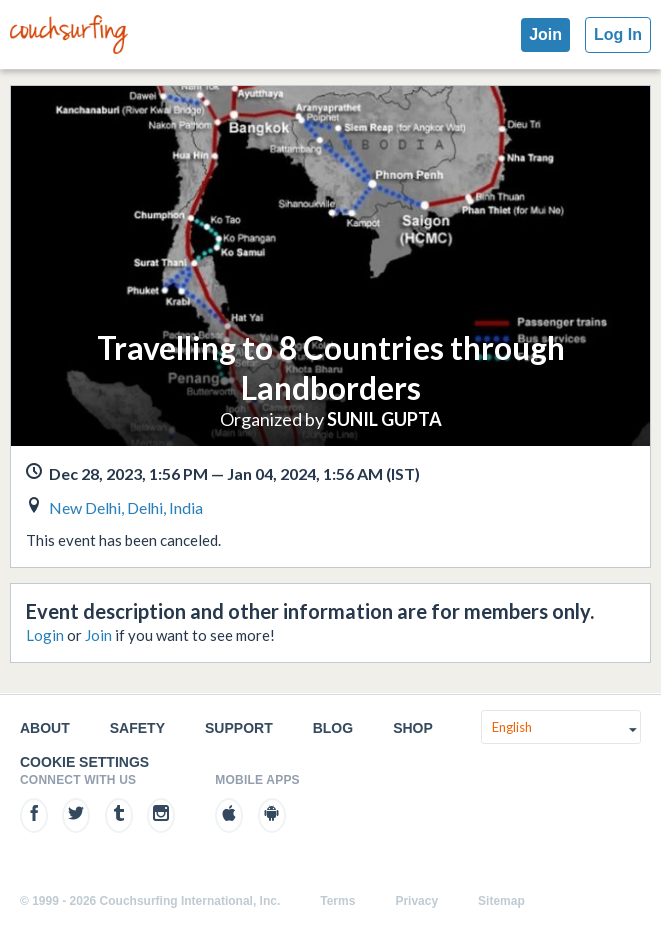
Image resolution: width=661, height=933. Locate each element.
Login (45, 635)
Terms (337, 901)
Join (545, 34)
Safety (137, 728)
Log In (618, 34)
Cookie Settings (84, 762)
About (45, 728)
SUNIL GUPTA (384, 419)
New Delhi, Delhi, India (126, 507)
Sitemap (501, 901)
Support (239, 728)
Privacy (416, 901)
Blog (333, 728)
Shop (413, 728)
